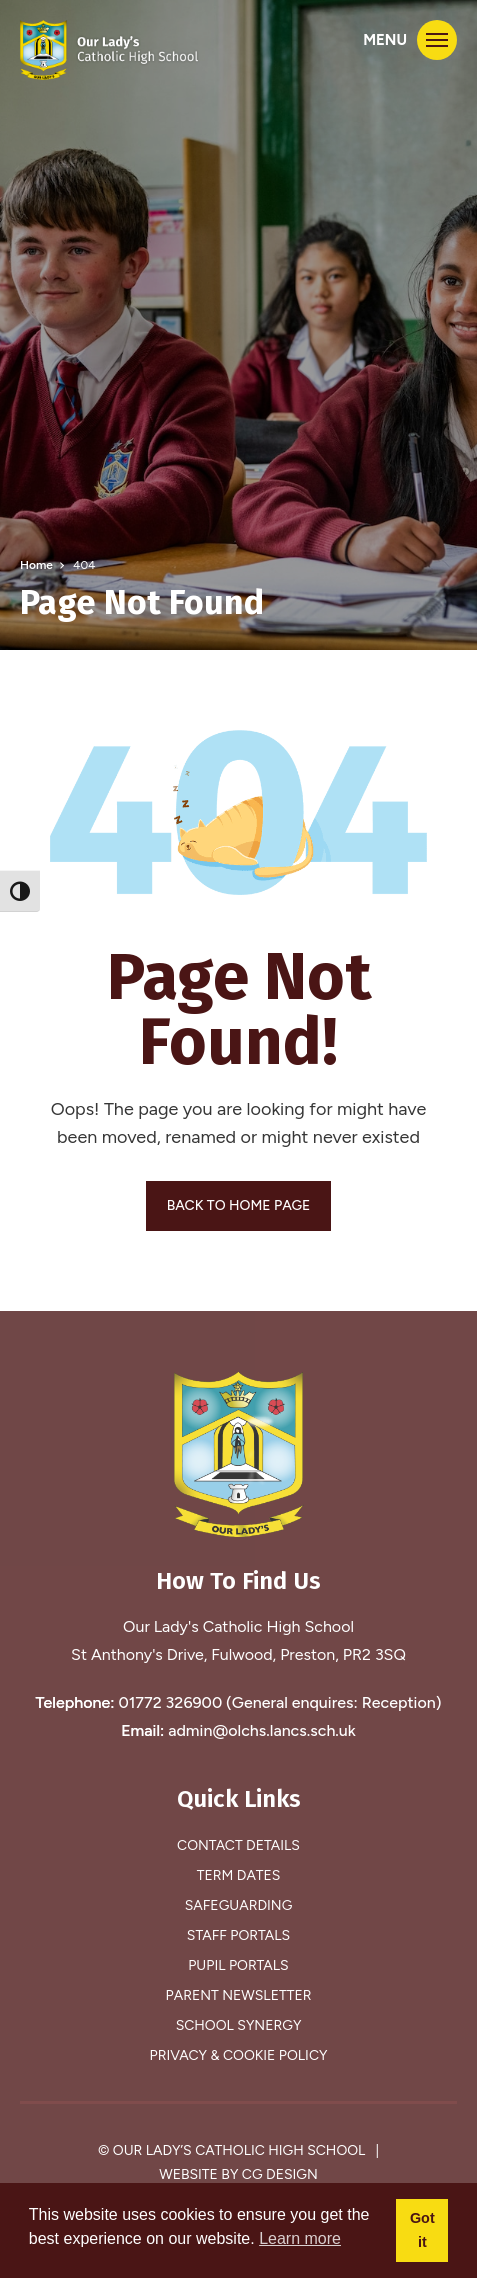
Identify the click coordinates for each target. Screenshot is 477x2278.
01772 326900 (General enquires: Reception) (279, 1702)
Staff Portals (238, 1935)
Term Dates (239, 1875)
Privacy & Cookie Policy (239, 2055)
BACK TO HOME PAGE (239, 1205)
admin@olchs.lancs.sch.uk (262, 1730)
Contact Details (238, 1845)
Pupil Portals (238, 1965)
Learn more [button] (300, 2238)
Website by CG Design (238, 2174)
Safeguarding (239, 1905)
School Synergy (239, 2025)
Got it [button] (422, 2230)
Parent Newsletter (239, 1995)
